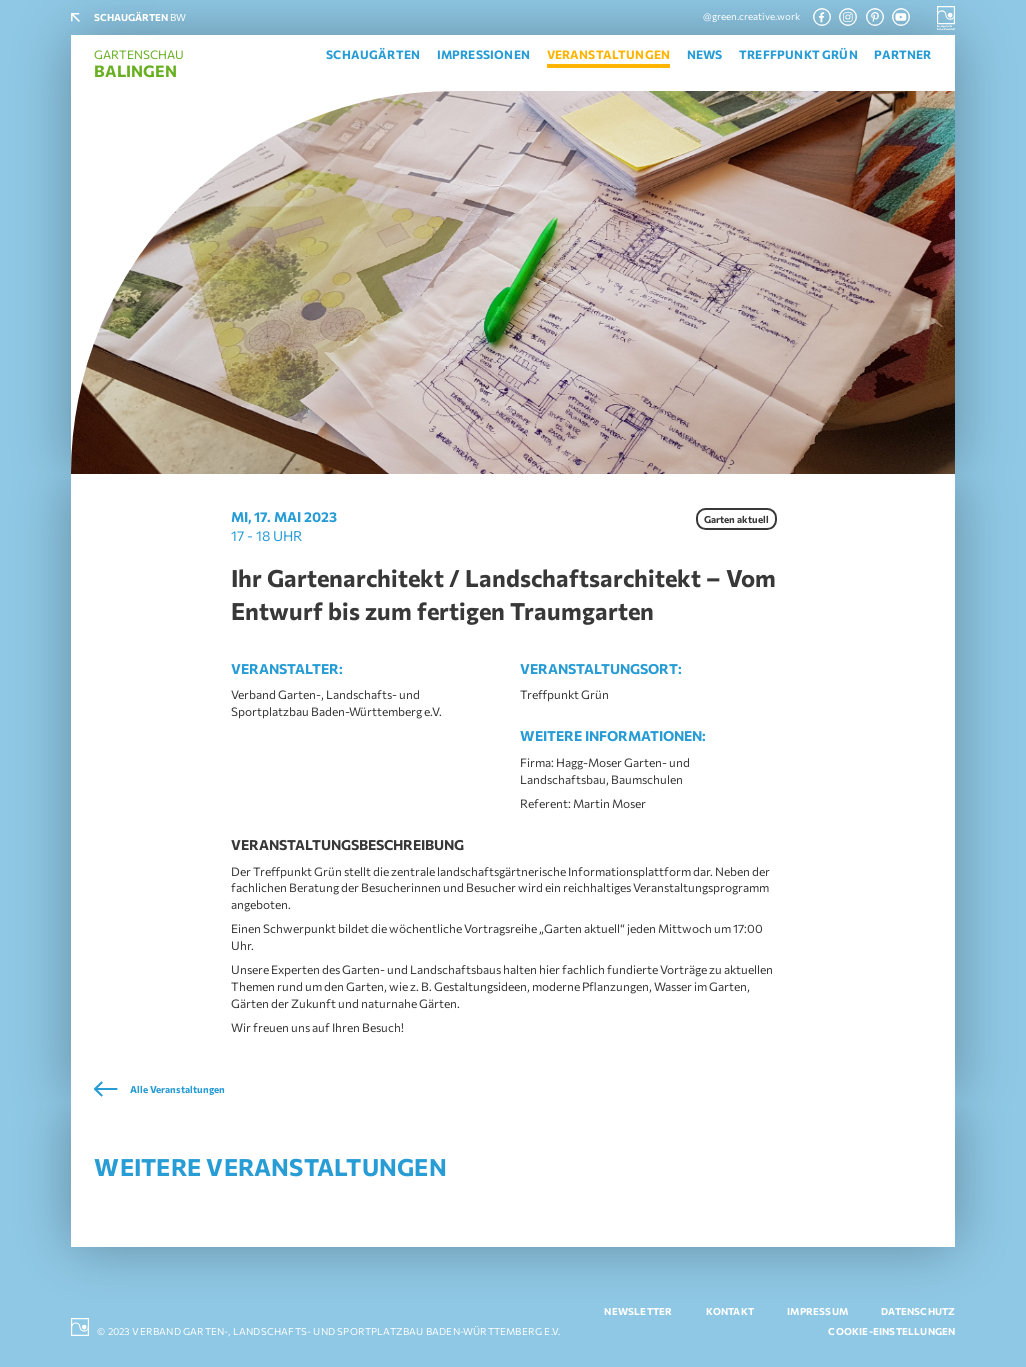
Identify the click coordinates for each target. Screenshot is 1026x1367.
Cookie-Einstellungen (891, 1331)
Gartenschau (139, 63)
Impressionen (483, 54)
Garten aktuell (736, 519)
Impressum (817, 1311)
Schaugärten (373, 54)
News (705, 54)
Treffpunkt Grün (798, 54)
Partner (902, 54)
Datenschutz (918, 1311)
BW (140, 17)
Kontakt (730, 1311)
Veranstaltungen (609, 54)
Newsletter (638, 1311)
